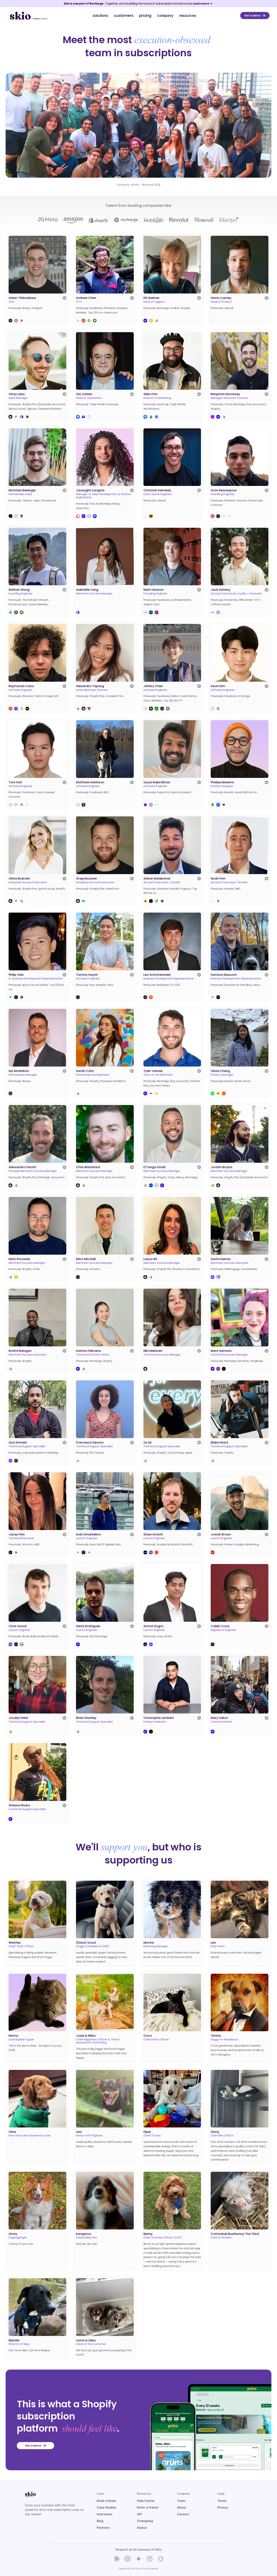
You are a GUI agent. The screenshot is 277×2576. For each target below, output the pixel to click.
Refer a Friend (147, 2507)
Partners (103, 2527)
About (181, 2507)
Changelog (145, 2521)
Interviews (104, 2514)
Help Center (146, 2501)
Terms (222, 2501)
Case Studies (106, 2507)
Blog (100, 2521)
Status (142, 2527)
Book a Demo (106, 2501)
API (139, 2514)
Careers (183, 2514)
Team (181, 2501)
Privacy (222, 2507)
